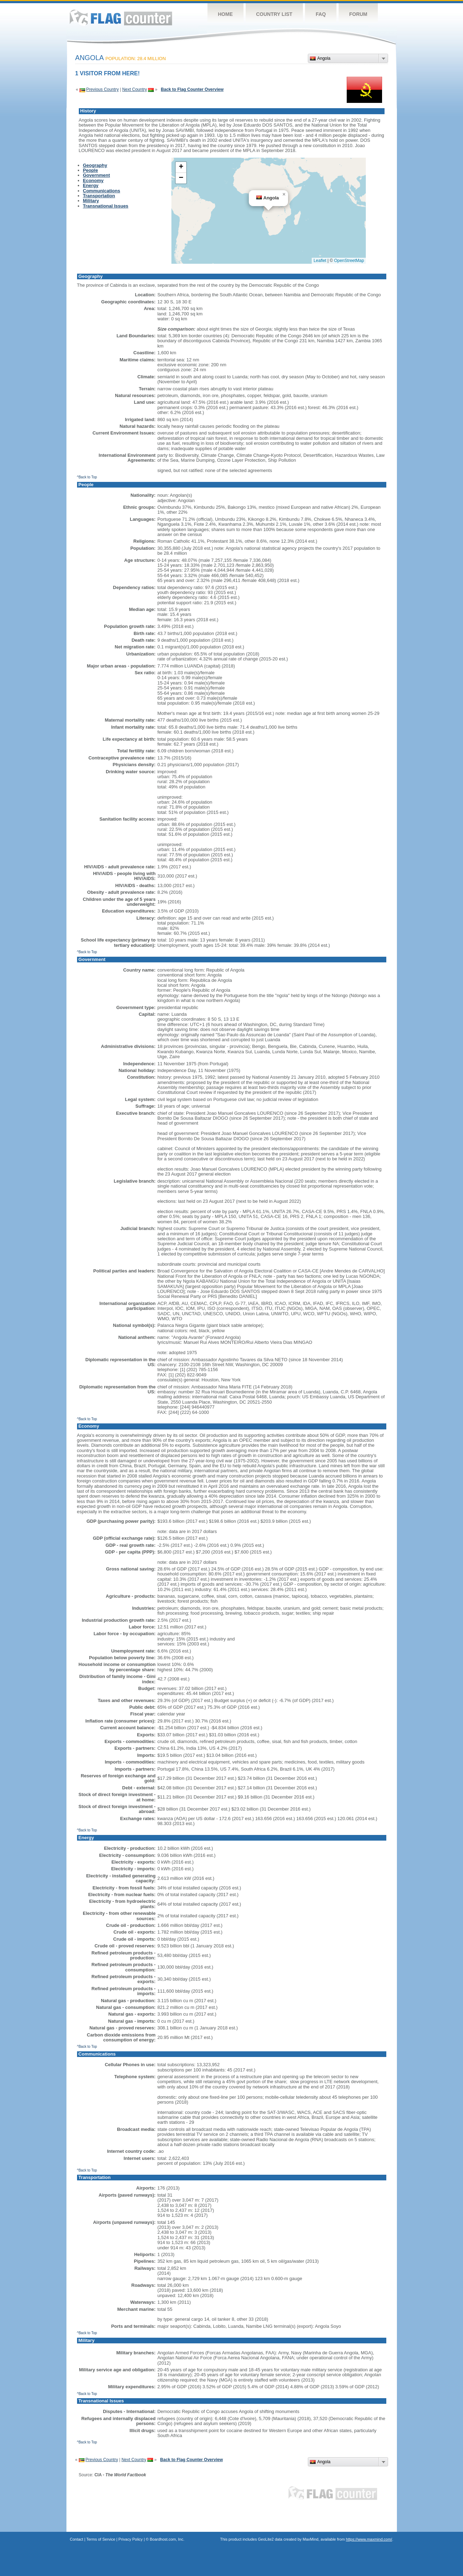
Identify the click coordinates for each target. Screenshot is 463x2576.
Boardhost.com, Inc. (167, 2539)
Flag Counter (121, 17)
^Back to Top (87, 477)
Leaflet (319, 260)
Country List (274, 14)
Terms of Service (100, 2539)
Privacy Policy (130, 2539)
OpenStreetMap (349, 260)
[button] (284, 194)
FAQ (321, 14)
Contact (76, 2539)
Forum (358, 14)
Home (225, 14)
